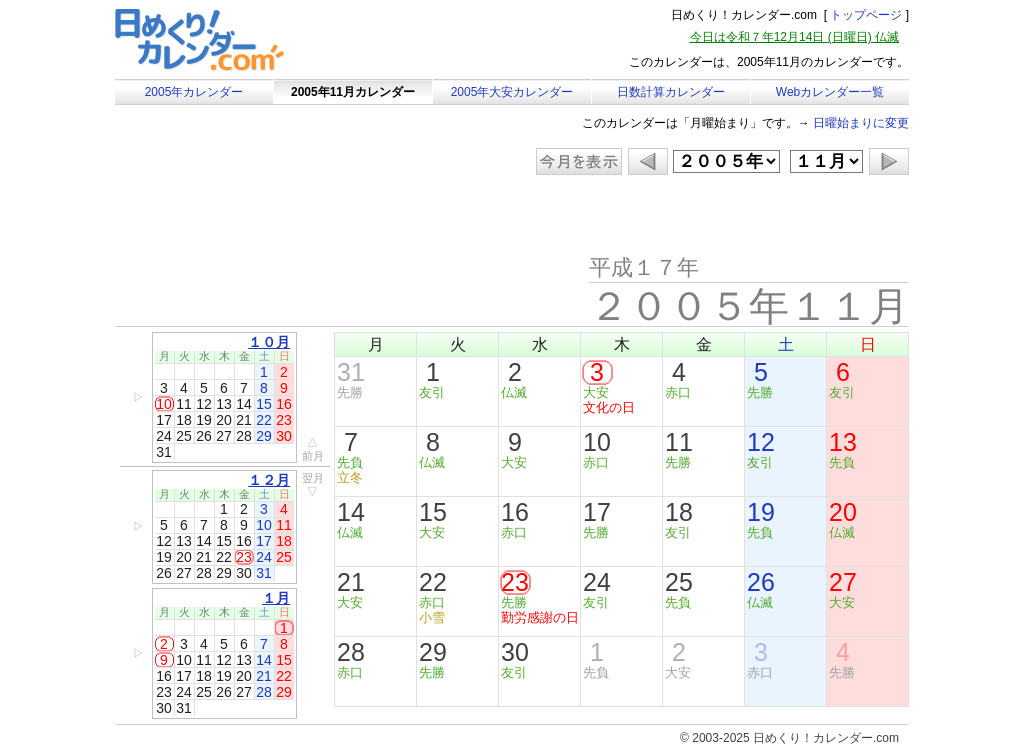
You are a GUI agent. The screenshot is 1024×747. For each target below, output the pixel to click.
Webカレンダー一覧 (830, 92)
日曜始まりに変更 (861, 123)
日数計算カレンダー (671, 92)
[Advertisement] (284, 215)
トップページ (866, 15)
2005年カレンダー (194, 92)
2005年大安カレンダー (512, 92)
